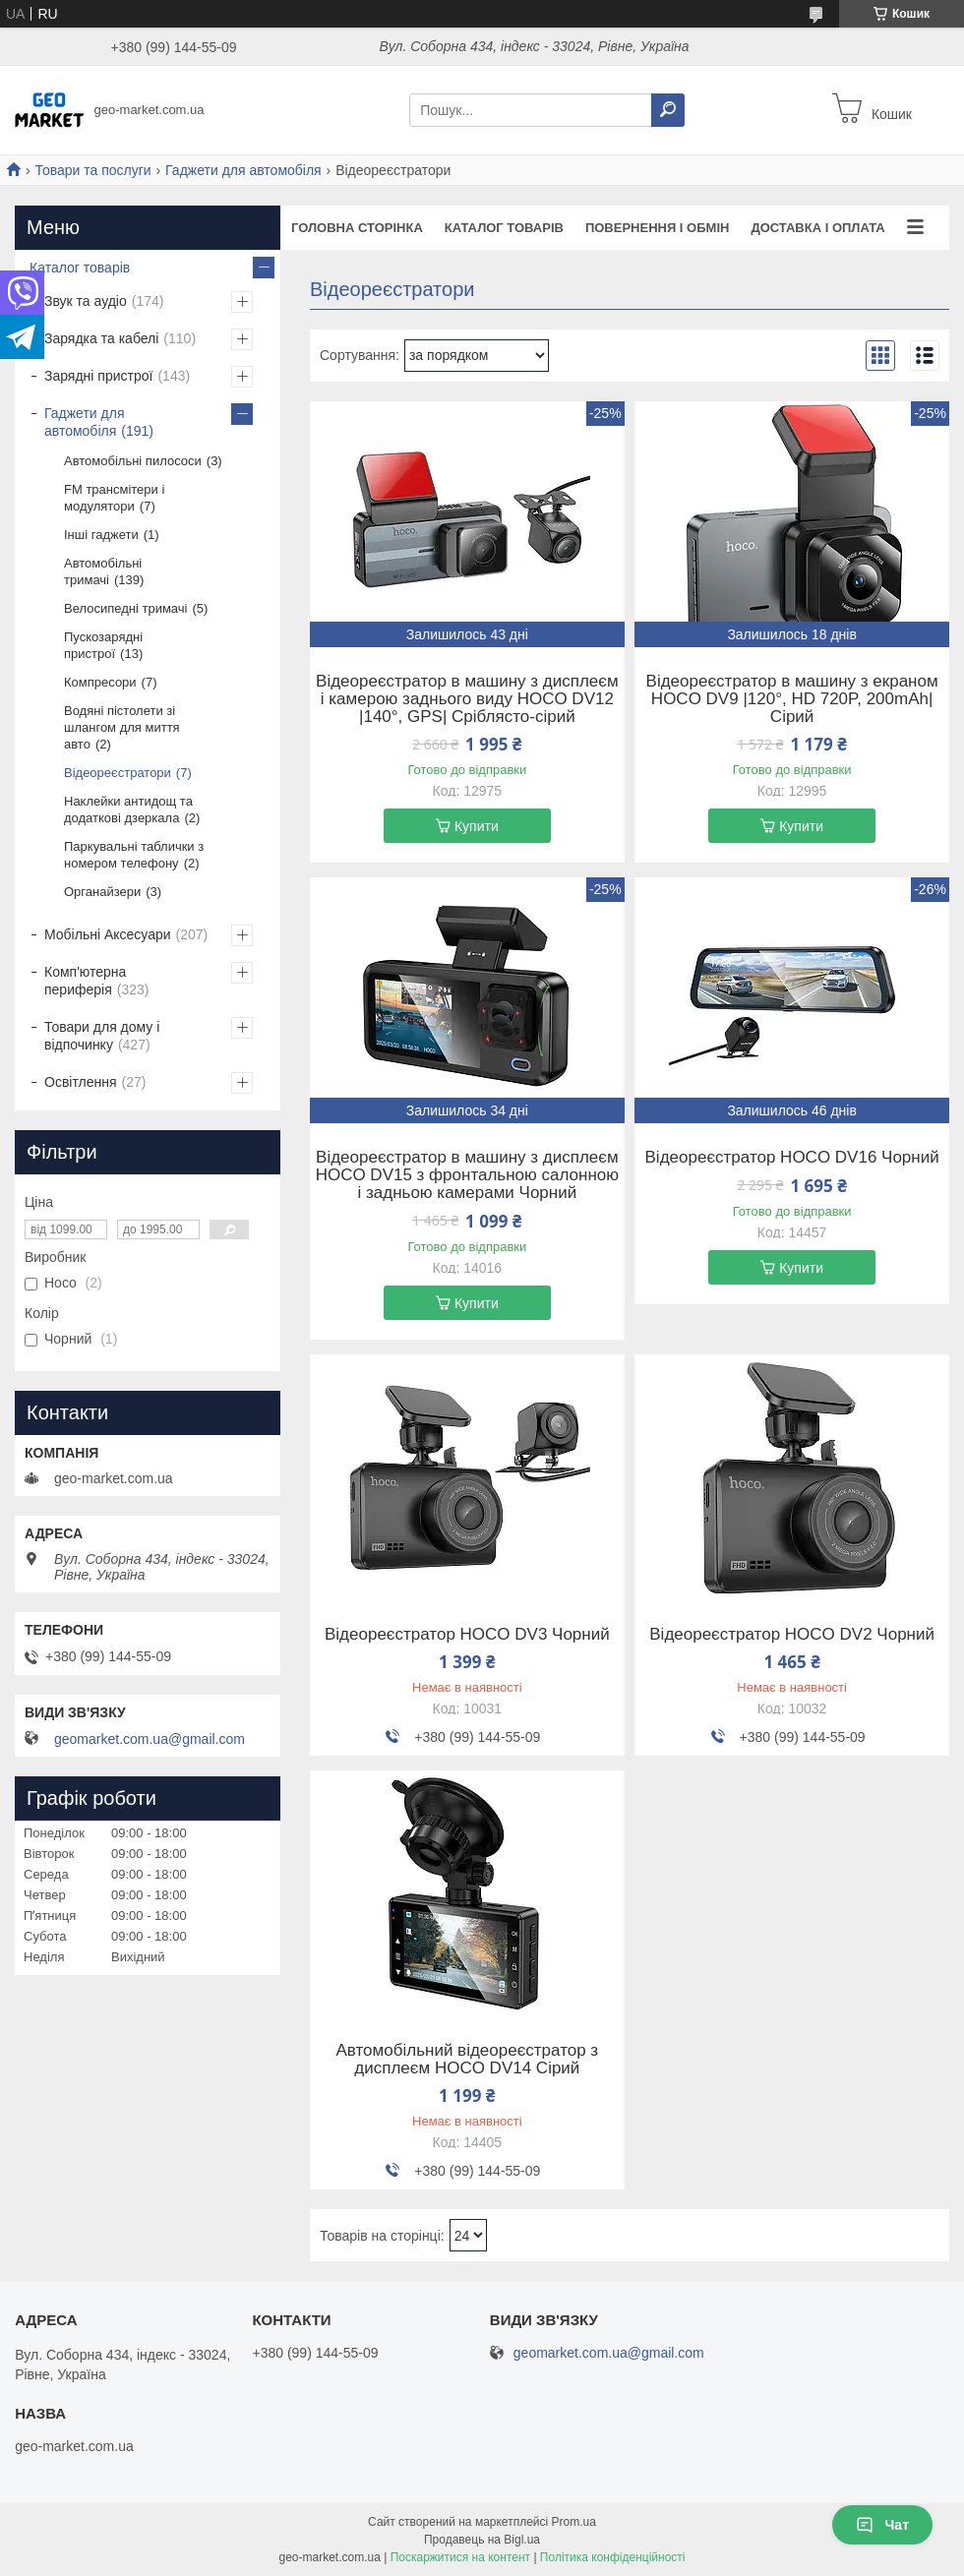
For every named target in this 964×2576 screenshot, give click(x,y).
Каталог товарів (504, 227)
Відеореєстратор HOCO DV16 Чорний (792, 1158)
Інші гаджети (101, 534)
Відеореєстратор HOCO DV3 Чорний (467, 1635)
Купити (476, 826)
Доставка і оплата (817, 227)
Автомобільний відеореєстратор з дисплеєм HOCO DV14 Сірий (467, 2059)
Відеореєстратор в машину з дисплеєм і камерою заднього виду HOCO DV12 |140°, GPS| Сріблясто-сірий (467, 699)
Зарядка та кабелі (101, 338)
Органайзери (102, 891)
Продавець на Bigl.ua (482, 2539)
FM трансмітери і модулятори (114, 497)
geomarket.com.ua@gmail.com (149, 1739)
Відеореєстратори (117, 772)
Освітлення (80, 1082)
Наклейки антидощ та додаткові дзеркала (128, 809)
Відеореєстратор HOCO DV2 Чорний (791, 1635)
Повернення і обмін (657, 227)
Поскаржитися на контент (460, 2557)
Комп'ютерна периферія (85, 980)
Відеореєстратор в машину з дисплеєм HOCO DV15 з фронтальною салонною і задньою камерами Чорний (467, 1175)
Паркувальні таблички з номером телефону (134, 854)
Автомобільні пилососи (133, 460)
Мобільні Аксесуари (107, 934)
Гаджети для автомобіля (243, 170)
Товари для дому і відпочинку (101, 1035)
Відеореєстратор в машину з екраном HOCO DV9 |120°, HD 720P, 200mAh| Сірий (792, 699)
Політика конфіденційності (613, 2557)
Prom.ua (574, 2522)
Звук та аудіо (85, 301)
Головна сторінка (357, 227)
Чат (882, 2525)
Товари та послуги (92, 170)
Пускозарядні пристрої (103, 645)
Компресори (100, 682)
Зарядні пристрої (98, 376)
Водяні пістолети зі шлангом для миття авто (122, 727)
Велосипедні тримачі (125, 608)
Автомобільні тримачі (103, 571)
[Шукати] (668, 110)
